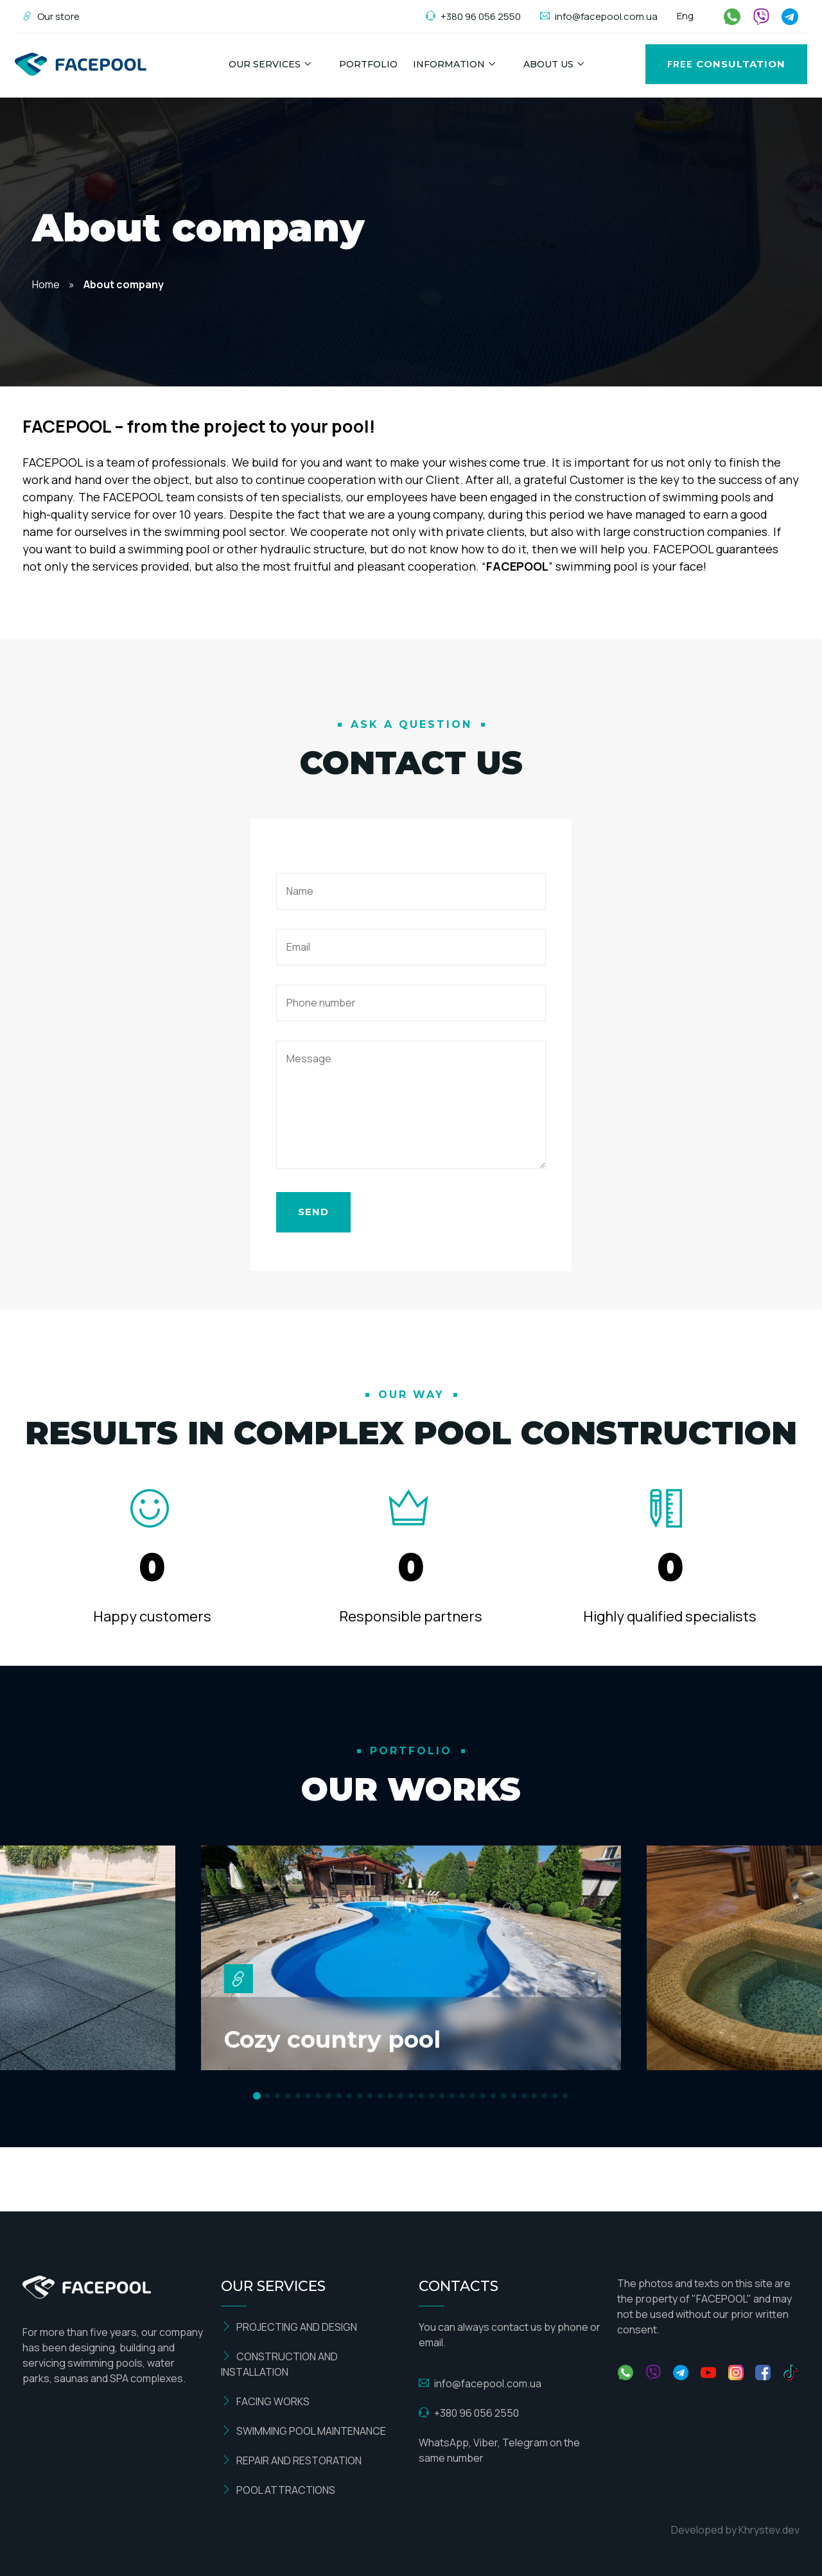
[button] (257, 2096)
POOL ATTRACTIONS (278, 2490)
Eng (685, 15)
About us (548, 64)
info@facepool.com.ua (599, 16)
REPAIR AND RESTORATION (291, 2460)
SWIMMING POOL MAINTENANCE (303, 2431)
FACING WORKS (265, 2401)
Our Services (265, 64)
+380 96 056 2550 (473, 16)
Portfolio (368, 64)
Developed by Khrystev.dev (735, 2530)
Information (449, 64)
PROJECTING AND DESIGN (289, 2327)
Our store (51, 16)
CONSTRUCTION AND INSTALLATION (279, 2364)
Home (46, 284)
